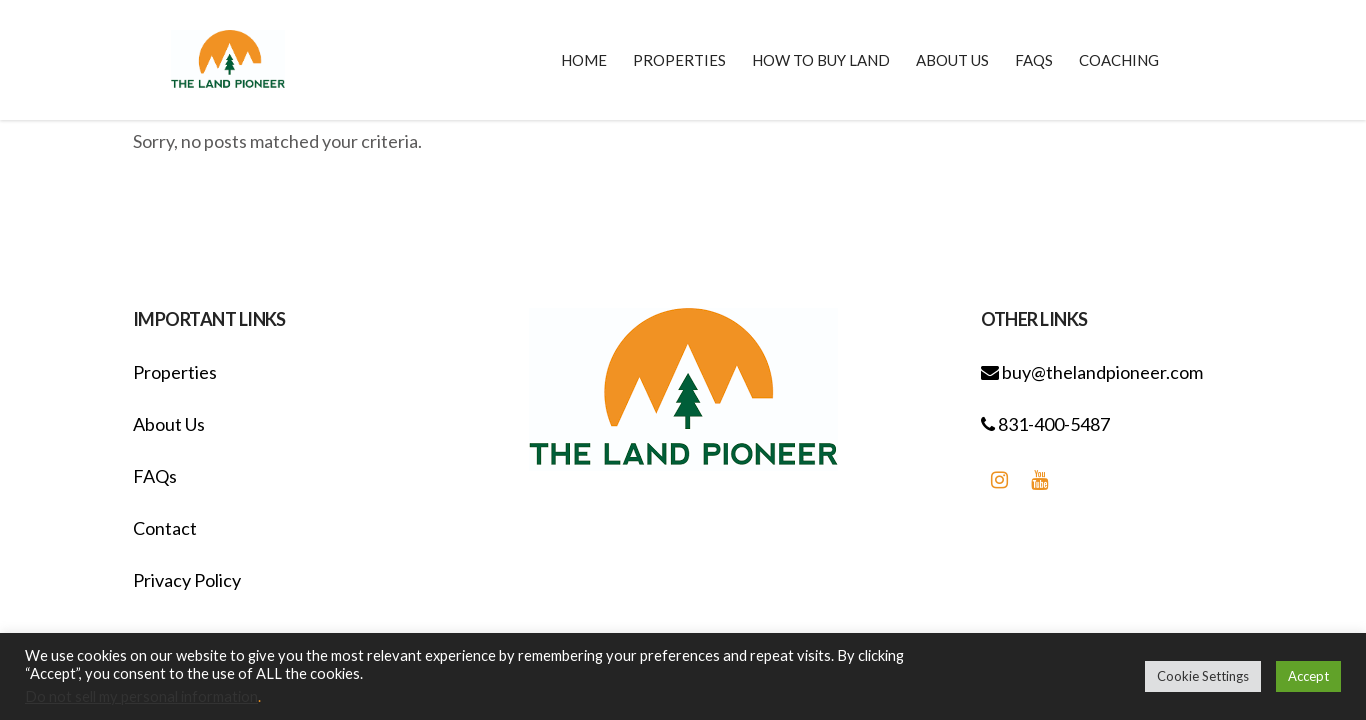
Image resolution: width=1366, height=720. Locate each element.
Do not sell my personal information (141, 696)
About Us (169, 424)
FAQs (155, 476)
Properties (175, 372)
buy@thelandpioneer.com (1092, 372)
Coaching (1119, 60)
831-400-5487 (1045, 424)
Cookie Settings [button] (1203, 676)
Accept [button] (1308, 676)
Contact (165, 528)
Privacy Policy (187, 580)
